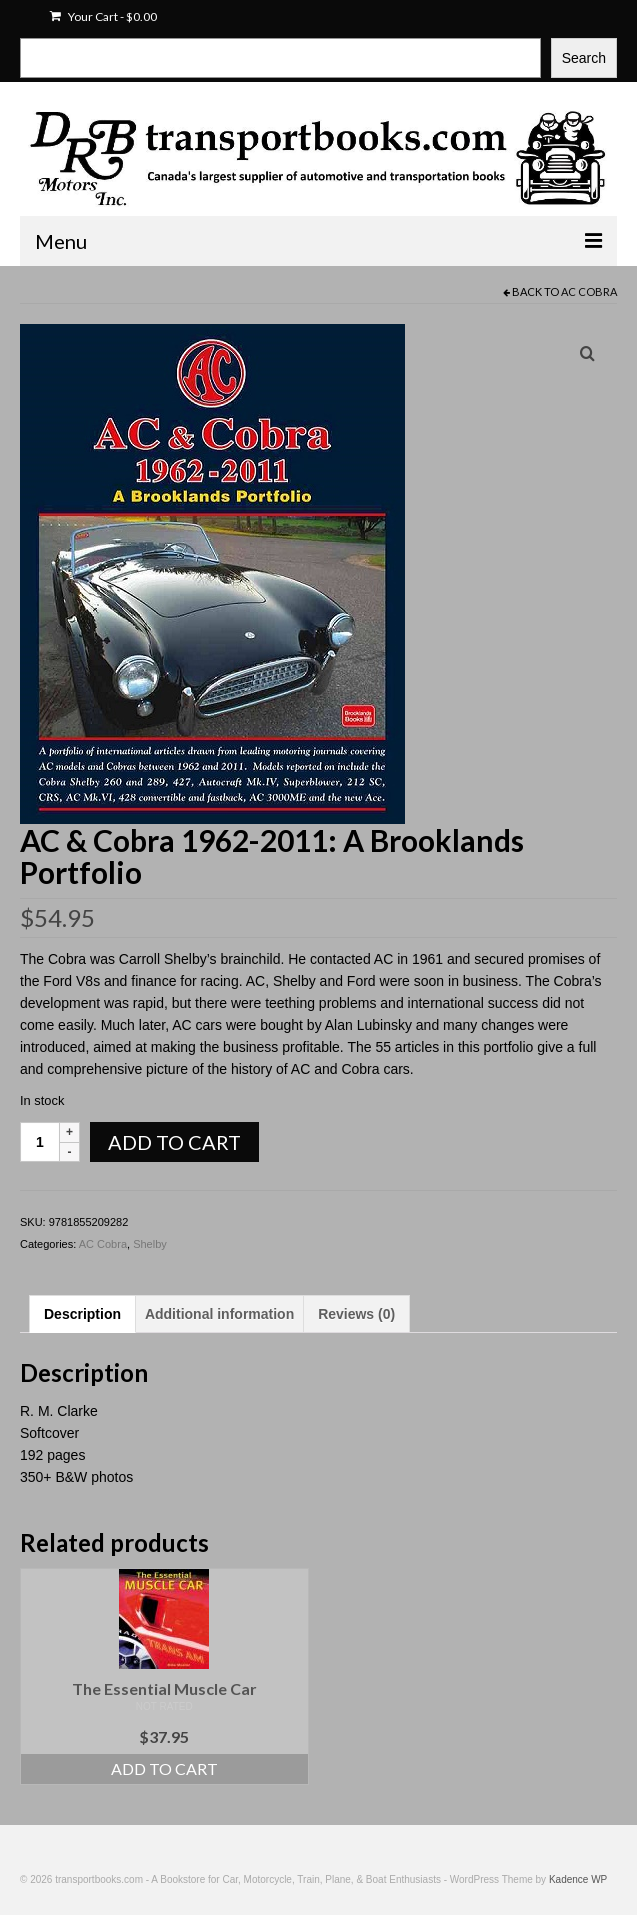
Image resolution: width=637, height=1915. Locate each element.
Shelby (150, 1244)
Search (584, 58)
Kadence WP (578, 1879)
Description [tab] (82, 1314)
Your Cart (103, 16)
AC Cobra (589, 291)
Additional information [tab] (219, 1314)
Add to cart (174, 1142)
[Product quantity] (40, 1142)
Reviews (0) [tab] (356, 1314)
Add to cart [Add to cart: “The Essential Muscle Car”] (164, 1768)
